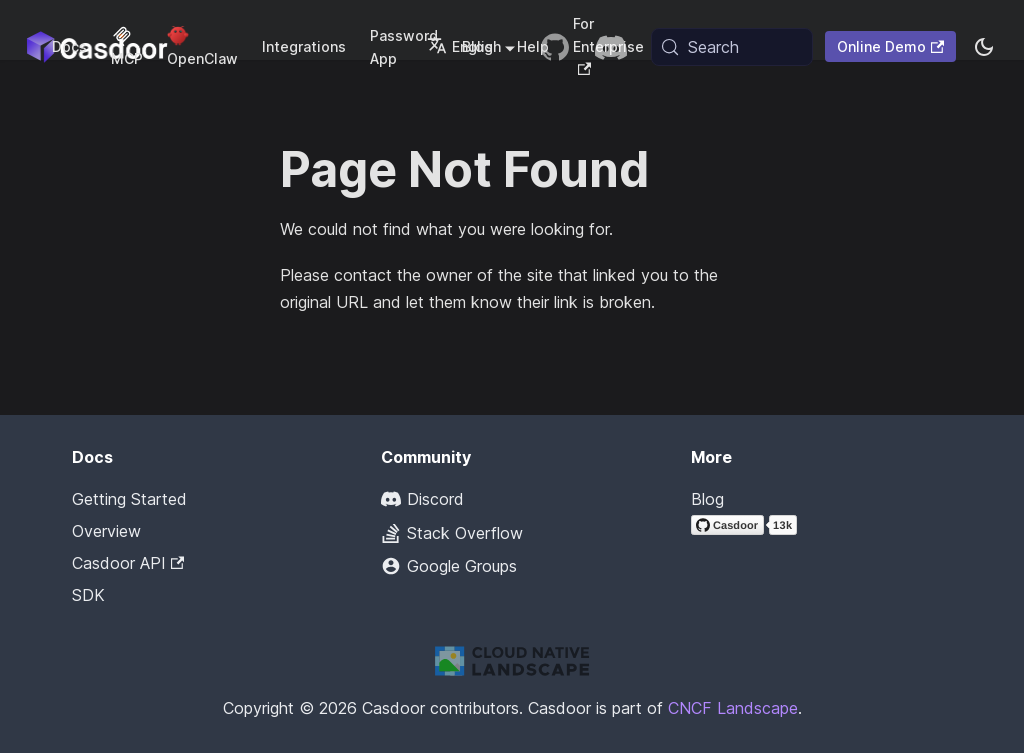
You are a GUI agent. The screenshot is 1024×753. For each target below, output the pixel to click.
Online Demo (890, 46)
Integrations (304, 46)
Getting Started (129, 499)
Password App (404, 47)
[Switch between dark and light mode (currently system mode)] (984, 47)
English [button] (464, 46)
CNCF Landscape (733, 708)
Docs (69, 46)
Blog (707, 499)
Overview (106, 531)
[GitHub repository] (555, 47)
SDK (88, 595)
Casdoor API (128, 563)
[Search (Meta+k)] (732, 47)
